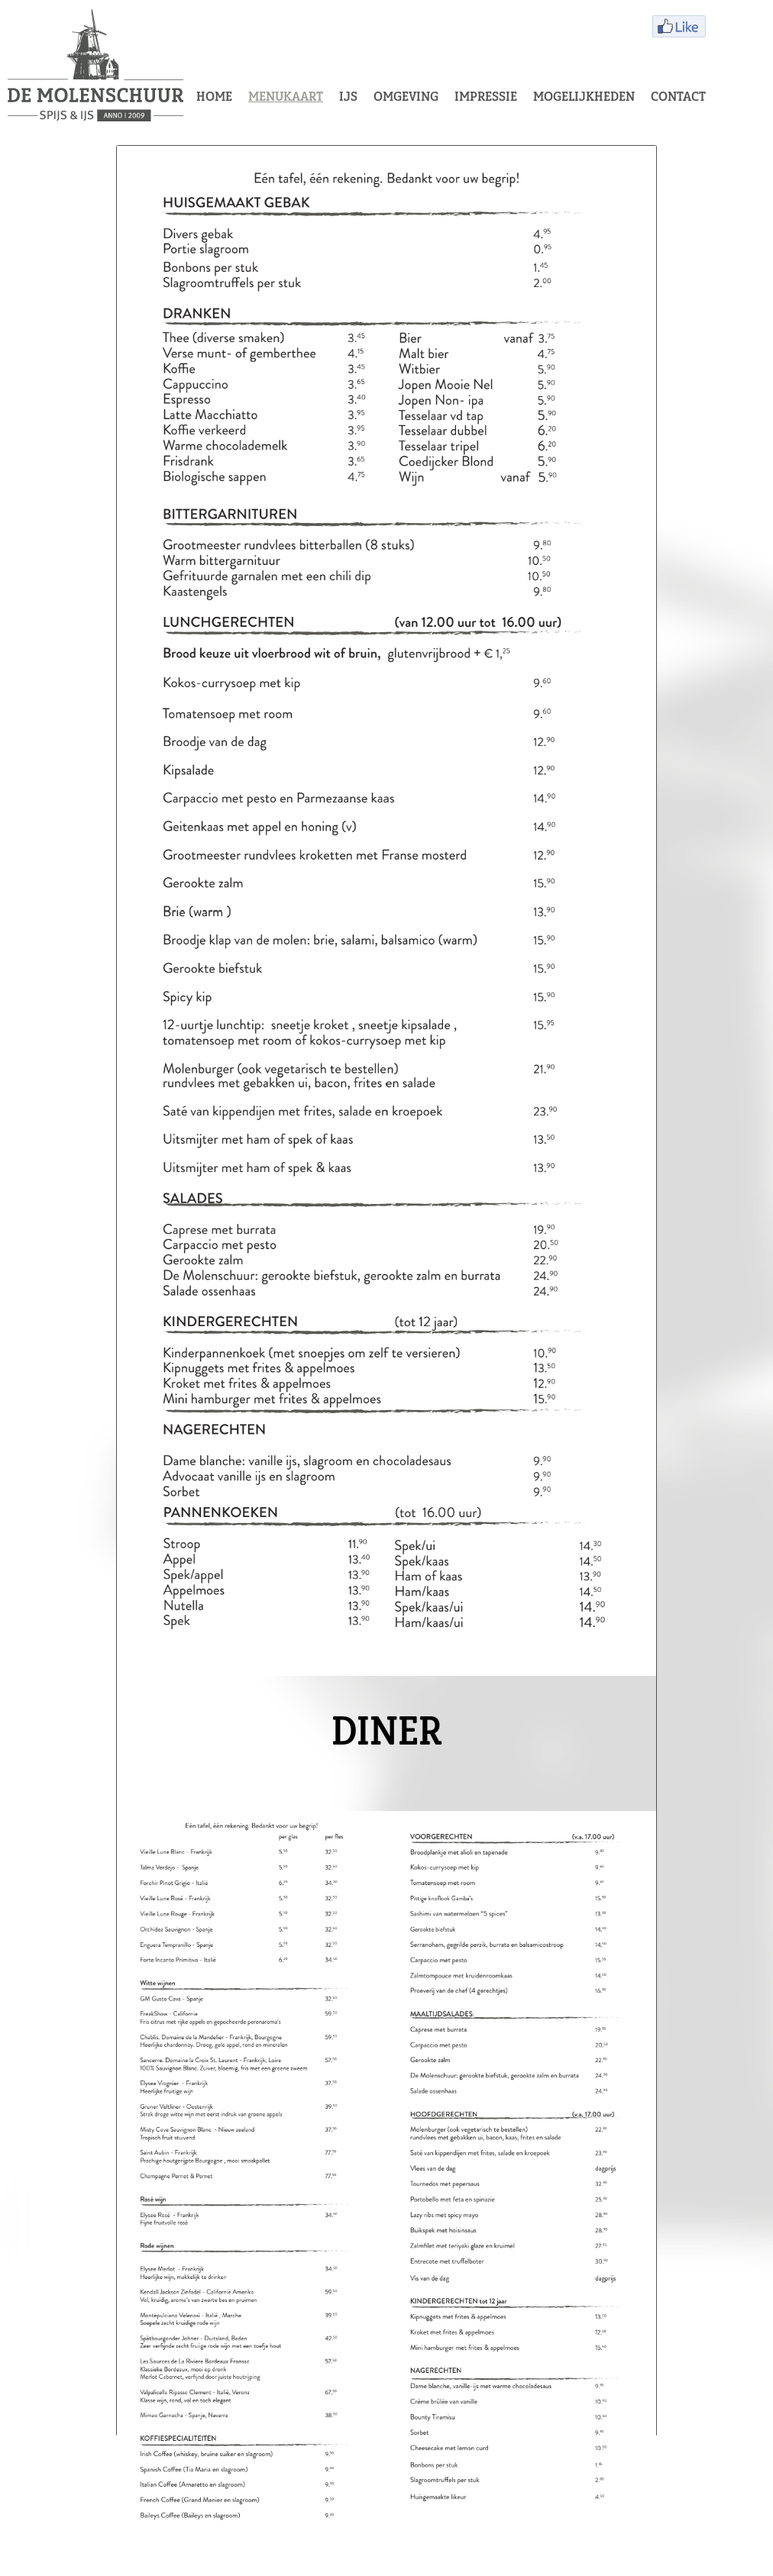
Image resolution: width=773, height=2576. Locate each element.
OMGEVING (406, 98)
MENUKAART (285, 98)
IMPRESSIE (485, 98)
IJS (348, 98)
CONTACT (678, 98)
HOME (214, 98)
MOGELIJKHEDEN (584, 98)
